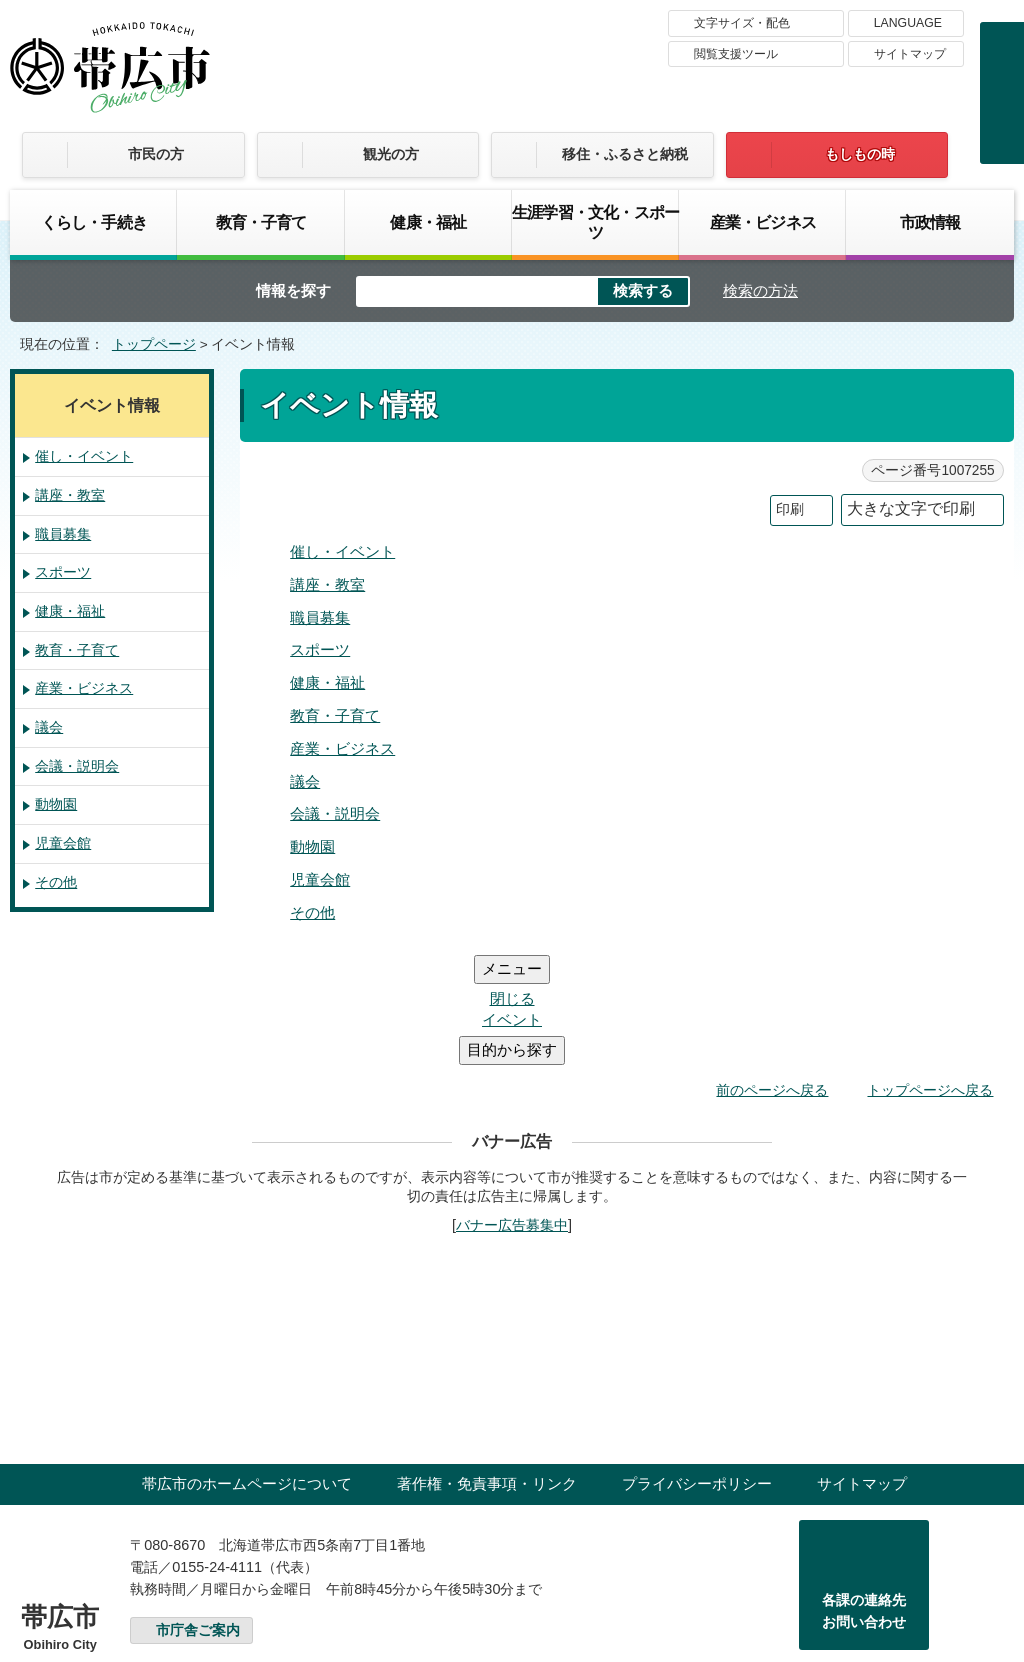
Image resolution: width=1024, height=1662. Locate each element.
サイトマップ (910, 54)
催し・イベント (342, 551)
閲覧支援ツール (736, 54)
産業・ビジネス (763, 222)
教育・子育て (261, 222)
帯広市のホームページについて (247, 1363)
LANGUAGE (908, 23)
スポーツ (320, 649)
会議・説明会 (335, 813)
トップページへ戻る (930, 970)
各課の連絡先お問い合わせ (864, 1491)
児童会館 (320, 879)
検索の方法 (760, 290)
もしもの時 (860, 154)
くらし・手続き (94, 222)
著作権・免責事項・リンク (487, 1363)
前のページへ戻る (772, 970)
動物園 (312, 846)
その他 (312, 912)
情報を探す (293, 290)
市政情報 (930, 222)
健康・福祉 (428, 222)
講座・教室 (327, 584)
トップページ (154, 344)
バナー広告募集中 (512, 1105)
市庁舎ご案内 (198, 1510)
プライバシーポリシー (697, 1363)
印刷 (790, 509)
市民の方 (156, 154)
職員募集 (320, 617)
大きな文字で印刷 (911, 508)
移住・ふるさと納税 (625, 154)
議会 (305, 781)
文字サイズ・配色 (742, 23)
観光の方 (391, 154)
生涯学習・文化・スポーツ (595, 222)
